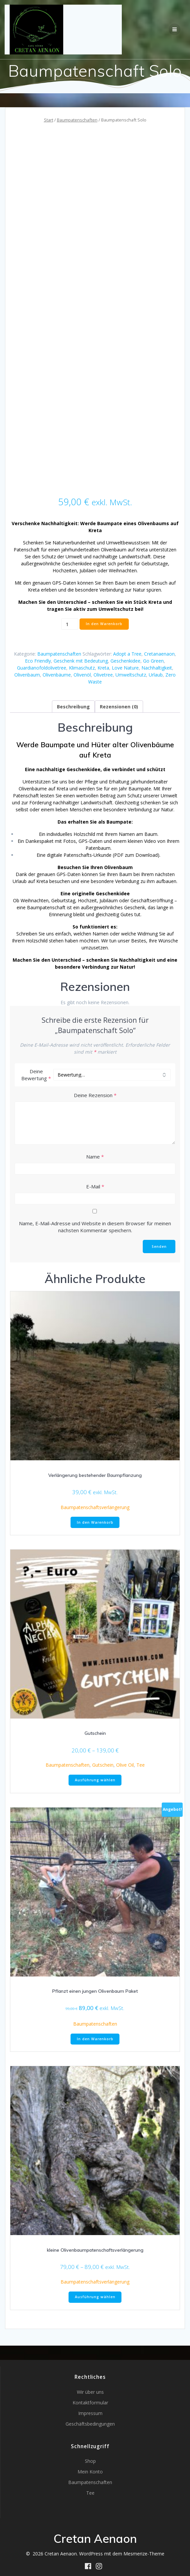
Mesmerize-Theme (143, 2553)
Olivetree (103, 675)
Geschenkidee (125, 661)
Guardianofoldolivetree (41, 668)
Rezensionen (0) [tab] (119, 706)
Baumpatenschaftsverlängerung (95, 1507)
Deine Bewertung (36, 1075)
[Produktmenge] (69, 624)
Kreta (103, 668)
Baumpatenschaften (77, 120)
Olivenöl (82, 675)
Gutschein (102, 1765)
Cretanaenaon (159, 654)
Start (48, 120)
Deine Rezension (95, 1095)
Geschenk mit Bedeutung (81, 661)
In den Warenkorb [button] (95, 1522)
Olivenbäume (57, 675)
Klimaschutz (82, 668)
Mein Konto (90, 2471)
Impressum (90, 2413)
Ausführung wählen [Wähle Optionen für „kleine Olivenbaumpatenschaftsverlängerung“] (95, 2296)
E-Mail (95, 1186)
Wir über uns (90, 2392)
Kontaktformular (90, 2402)
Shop (90, 2461)
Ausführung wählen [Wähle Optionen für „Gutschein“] (95, 1780)
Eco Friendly (38, 661)
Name (95, 1156)
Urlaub (156, 675)
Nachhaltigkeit (156, 668)
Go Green (153, 661)
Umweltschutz (130, 675)
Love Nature (125, 668)
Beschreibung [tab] (73, 706)
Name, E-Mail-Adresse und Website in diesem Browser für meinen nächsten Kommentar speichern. (95, 1227)
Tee (140, 1765)
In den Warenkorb (104, 623)
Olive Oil (125, 1765)
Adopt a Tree (127, 654)
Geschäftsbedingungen (90, 2424)
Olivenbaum (27, 675)
